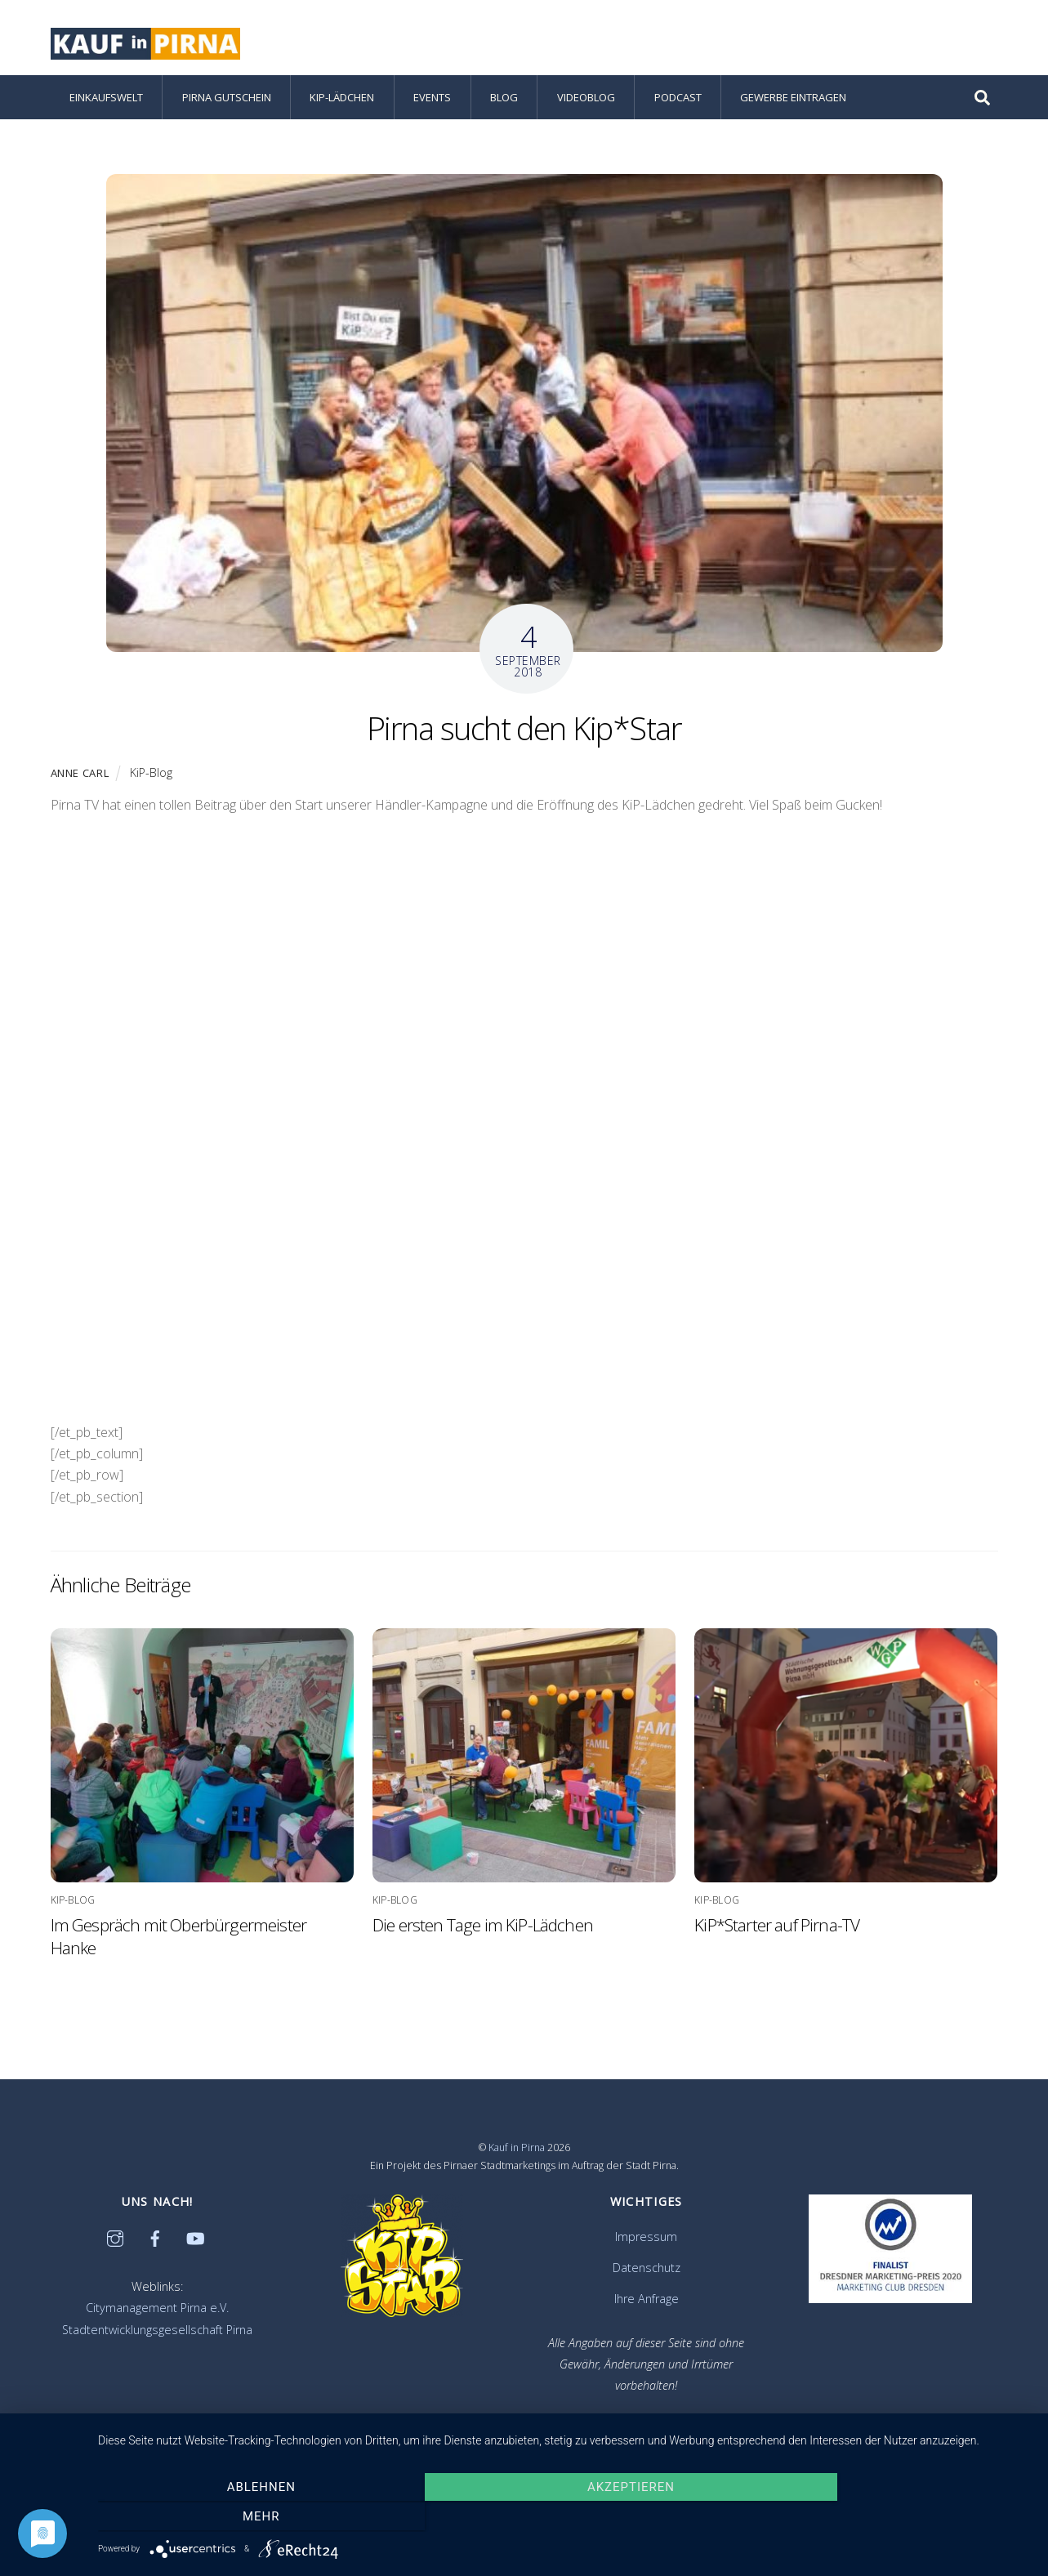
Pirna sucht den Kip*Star (524, 730)
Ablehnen (237, 2517)
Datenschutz (646, 2270)
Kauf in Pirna (516, 2150)
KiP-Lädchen (342, 99)
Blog (504, 99)
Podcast (678, 99)
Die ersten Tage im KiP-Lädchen (482, 1927)
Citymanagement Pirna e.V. (157, 2311)
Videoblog (586, 99)
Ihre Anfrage (646, 2301)
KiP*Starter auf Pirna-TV (776, 1927)
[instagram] (115, 2240)
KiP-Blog (151, 775)
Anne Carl (80, 775)
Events (432, 99)
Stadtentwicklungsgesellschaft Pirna (157, 2332)
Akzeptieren (565, 2517)
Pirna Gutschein (226, 99)
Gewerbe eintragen (793, 99)
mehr (891, 2517)
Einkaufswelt (106, 99)
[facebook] (155, 2240)
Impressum (646, 2239)
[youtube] (195, 2240)
